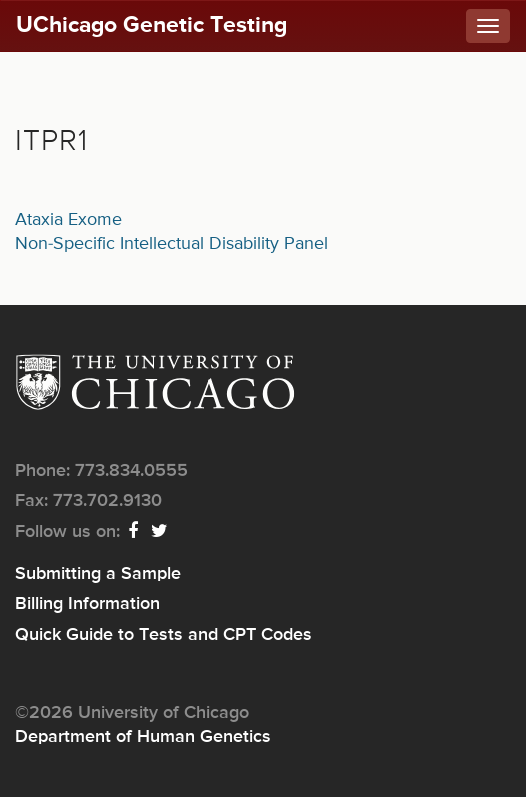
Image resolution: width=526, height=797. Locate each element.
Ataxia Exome (68, 220)
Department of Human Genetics (143, 737)
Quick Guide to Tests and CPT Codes (163, 635)
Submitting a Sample (98, 574)
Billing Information (87, 604)
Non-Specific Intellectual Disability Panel (171, 244)
